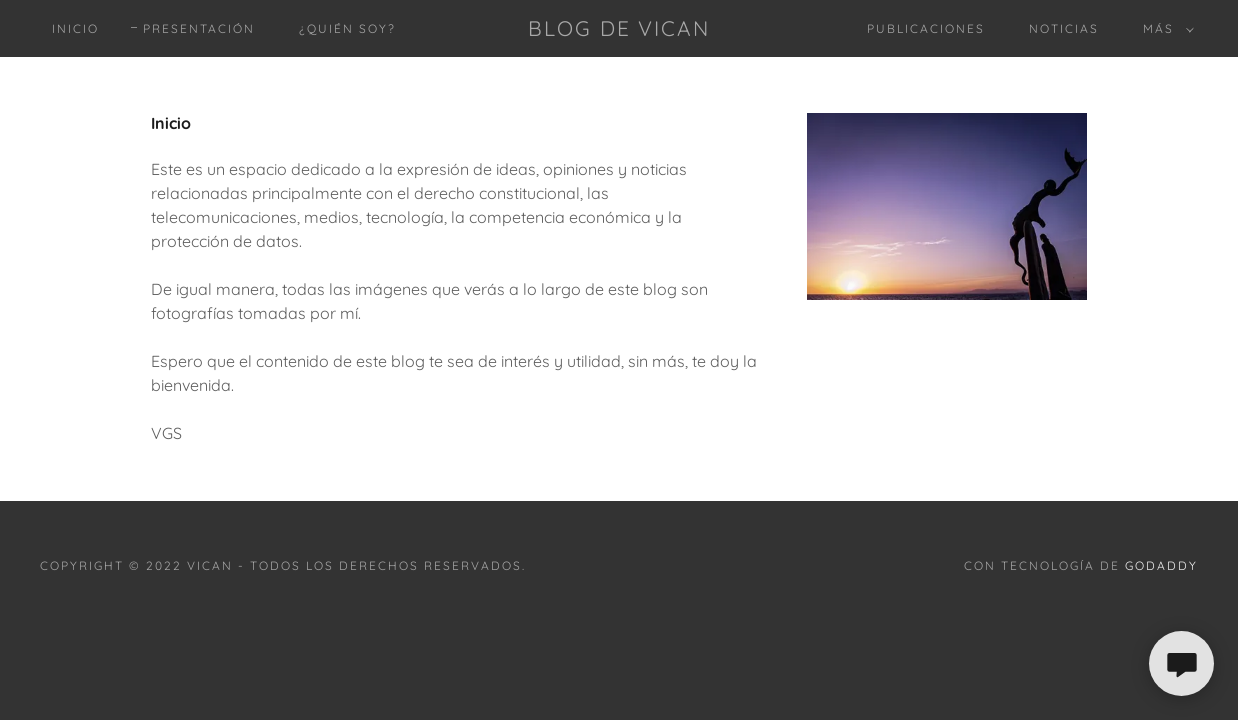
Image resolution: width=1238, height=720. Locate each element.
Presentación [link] (199, 28)
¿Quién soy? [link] (347, 28)
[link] (619, 30)
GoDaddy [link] (1161, 565)
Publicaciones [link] (926, 28)
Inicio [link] (75, 28)
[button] (1164, 29)
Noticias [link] (1064, 28)
